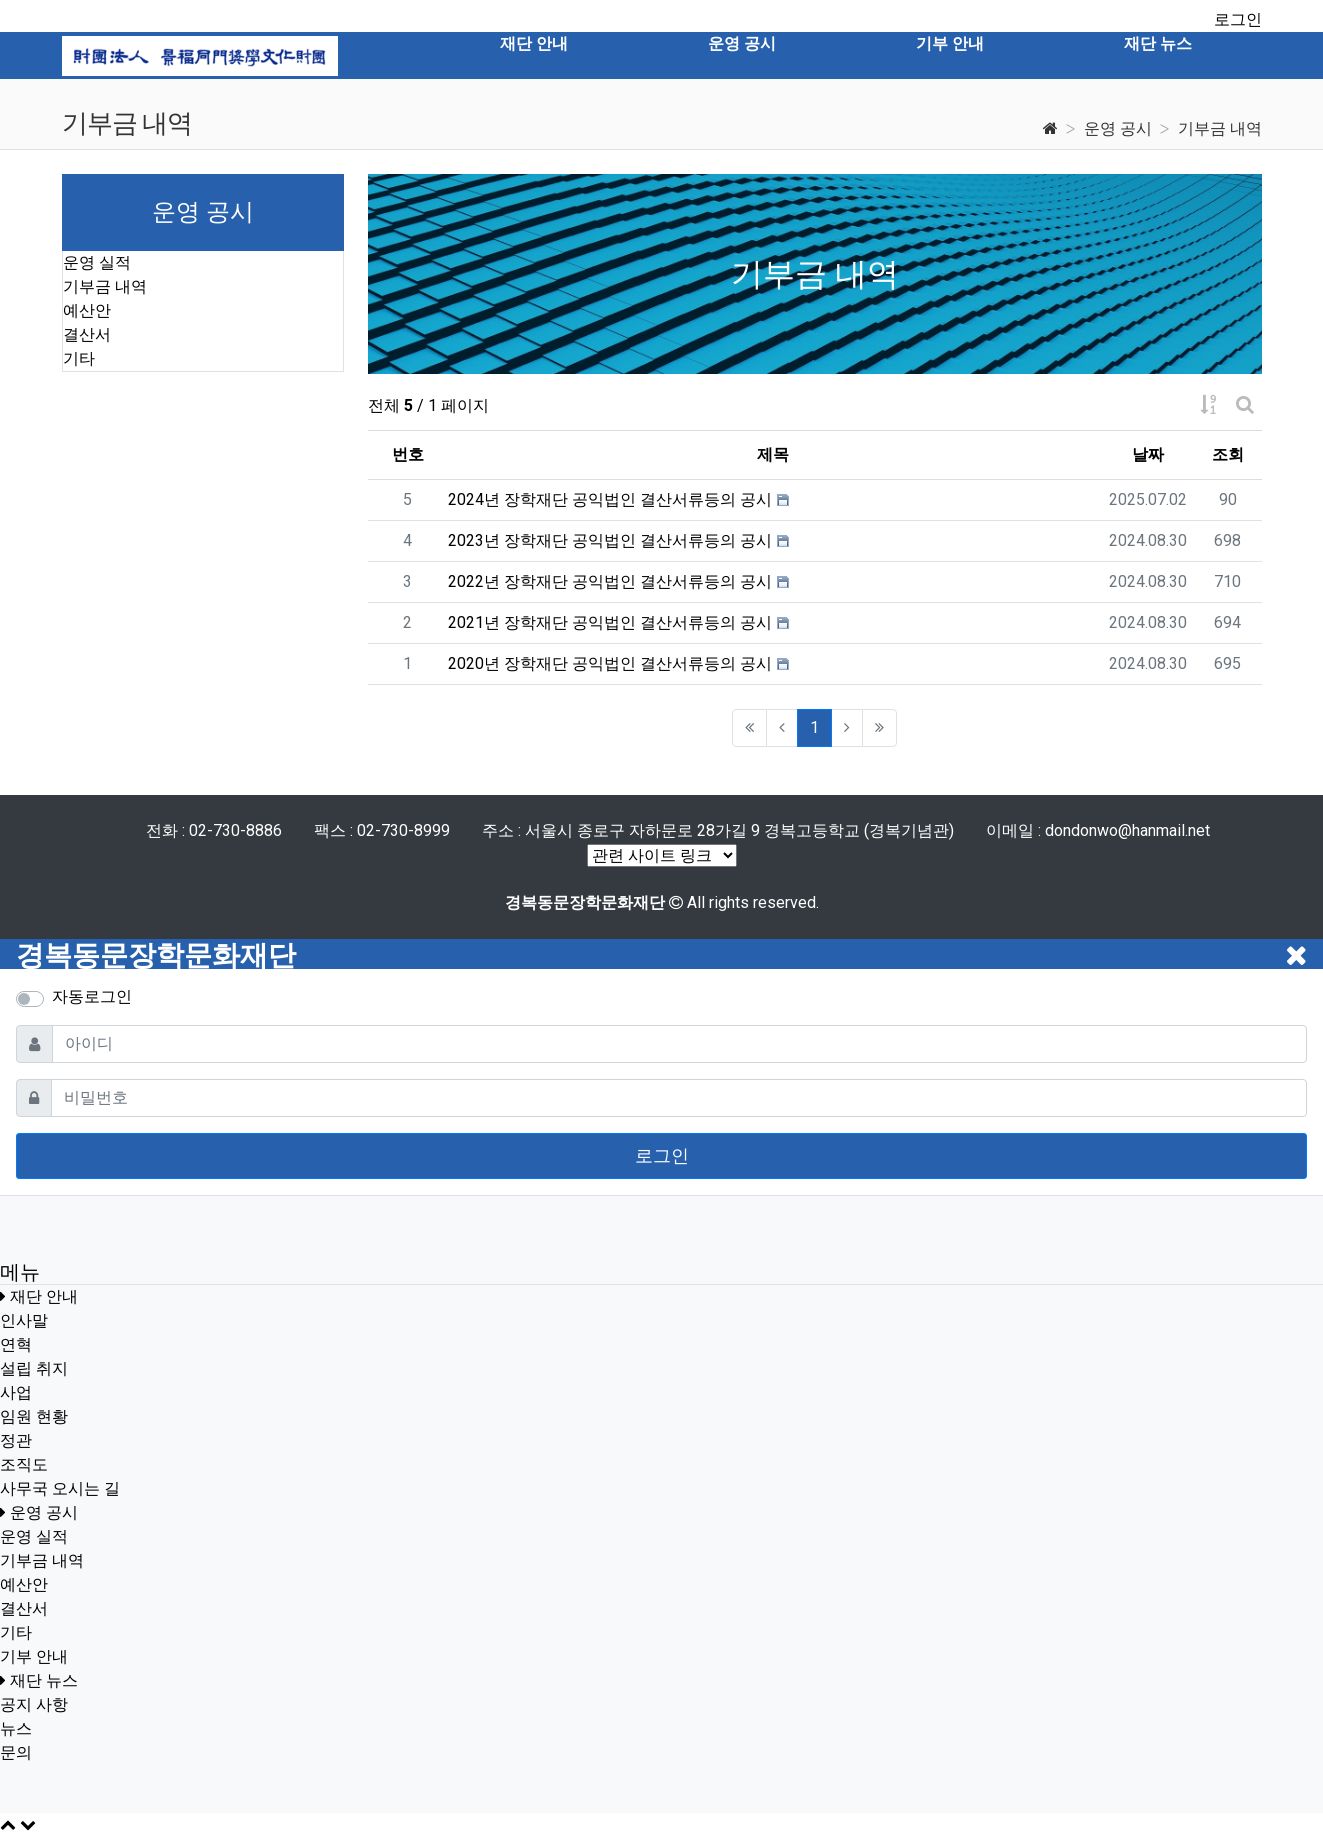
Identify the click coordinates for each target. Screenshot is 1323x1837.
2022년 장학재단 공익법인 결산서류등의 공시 (610, 581)
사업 (16, 1392)
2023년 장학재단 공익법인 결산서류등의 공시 (610, 540)
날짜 (1148, 454)
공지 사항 (34, 1704)
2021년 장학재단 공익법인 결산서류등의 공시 (610, 622)
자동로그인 (92, 996)
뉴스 (16, 1728)
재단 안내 (44, 1296)
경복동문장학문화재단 (156, 955)
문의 (16, 1752)
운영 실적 (97, 262)
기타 (79, 358)
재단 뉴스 (44, 1680)
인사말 (24, 1320)
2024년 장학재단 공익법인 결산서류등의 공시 (610, 499)
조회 (1228, 454)
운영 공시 (1118, 128)
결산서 (87, 334)
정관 (16, 1440)
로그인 (1238, 19)
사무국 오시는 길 (60, 1488)
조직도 (24, 1464)
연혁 (16, 1344)
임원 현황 (34, 1416)
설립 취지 (34, 1368)
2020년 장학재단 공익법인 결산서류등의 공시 (610, 663)
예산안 (87, 310)
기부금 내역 (1220, 128)
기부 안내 (34, 1656)
